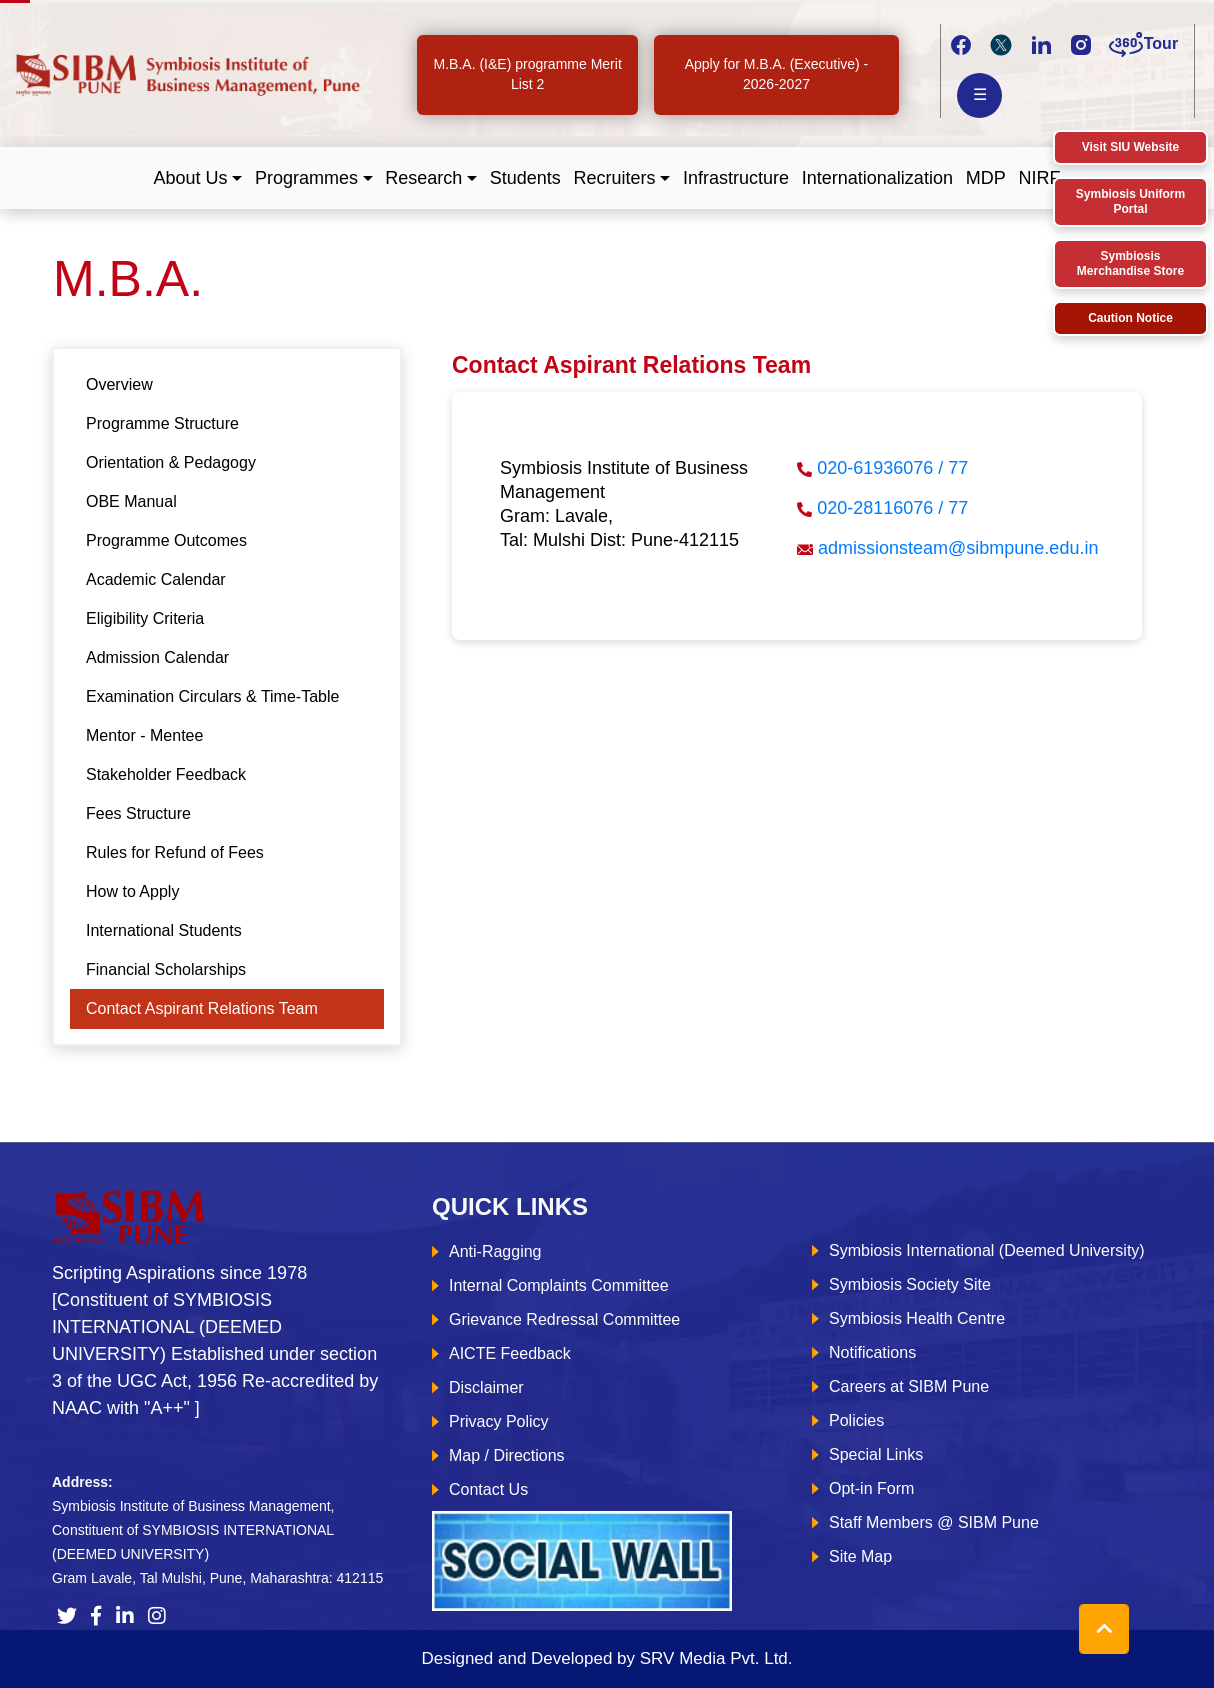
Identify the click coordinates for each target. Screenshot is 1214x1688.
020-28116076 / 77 (892, 508)
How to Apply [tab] (132, 891)
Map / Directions (507, 1455)
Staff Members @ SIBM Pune (934, 1522)
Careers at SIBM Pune (909, 1386)
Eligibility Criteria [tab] (145, 618)
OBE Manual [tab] (131, 501)
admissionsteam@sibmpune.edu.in (958, 548)
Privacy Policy (499, 1421)
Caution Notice (1130, 318)
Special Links (876, 1454)
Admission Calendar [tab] (157, 657)
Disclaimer (486, 1387)
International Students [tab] (164, 930)
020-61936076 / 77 (892, 468)
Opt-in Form (871, 1488)
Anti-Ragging (495, 1251)
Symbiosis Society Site (910, 1284)
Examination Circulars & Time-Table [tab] (212, 696)
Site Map (860, 1556)
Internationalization (877, 178)
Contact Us (488, 1489)
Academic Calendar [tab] (156, 579)
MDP (986, 178)
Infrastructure (736, 178)
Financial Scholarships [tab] (166, 969)
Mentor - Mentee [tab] (144, 735)
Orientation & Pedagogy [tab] (171, 462)
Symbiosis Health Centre (917, 1318)
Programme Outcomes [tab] (166, 540)
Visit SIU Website (1131, 147)
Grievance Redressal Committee (564, 1319)
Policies (856, 1420)
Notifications (872, 1352)
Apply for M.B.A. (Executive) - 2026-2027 (777, 74)
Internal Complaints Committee (559, 1285)
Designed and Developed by (606, 1658)
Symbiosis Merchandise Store (1130, 263)
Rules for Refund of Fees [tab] (175, 852)
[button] (198, 178)
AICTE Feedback (510, 1353)
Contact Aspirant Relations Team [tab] (202, 1008)
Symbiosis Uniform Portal (1130, 201)
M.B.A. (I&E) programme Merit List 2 (528, 74)
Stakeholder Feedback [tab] (166, 774)
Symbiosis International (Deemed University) (987, 1250)
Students (525, 178)
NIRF (1039, 178)
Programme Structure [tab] (162, 423)
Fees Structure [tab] (138, 813)
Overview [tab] (119, 384)
